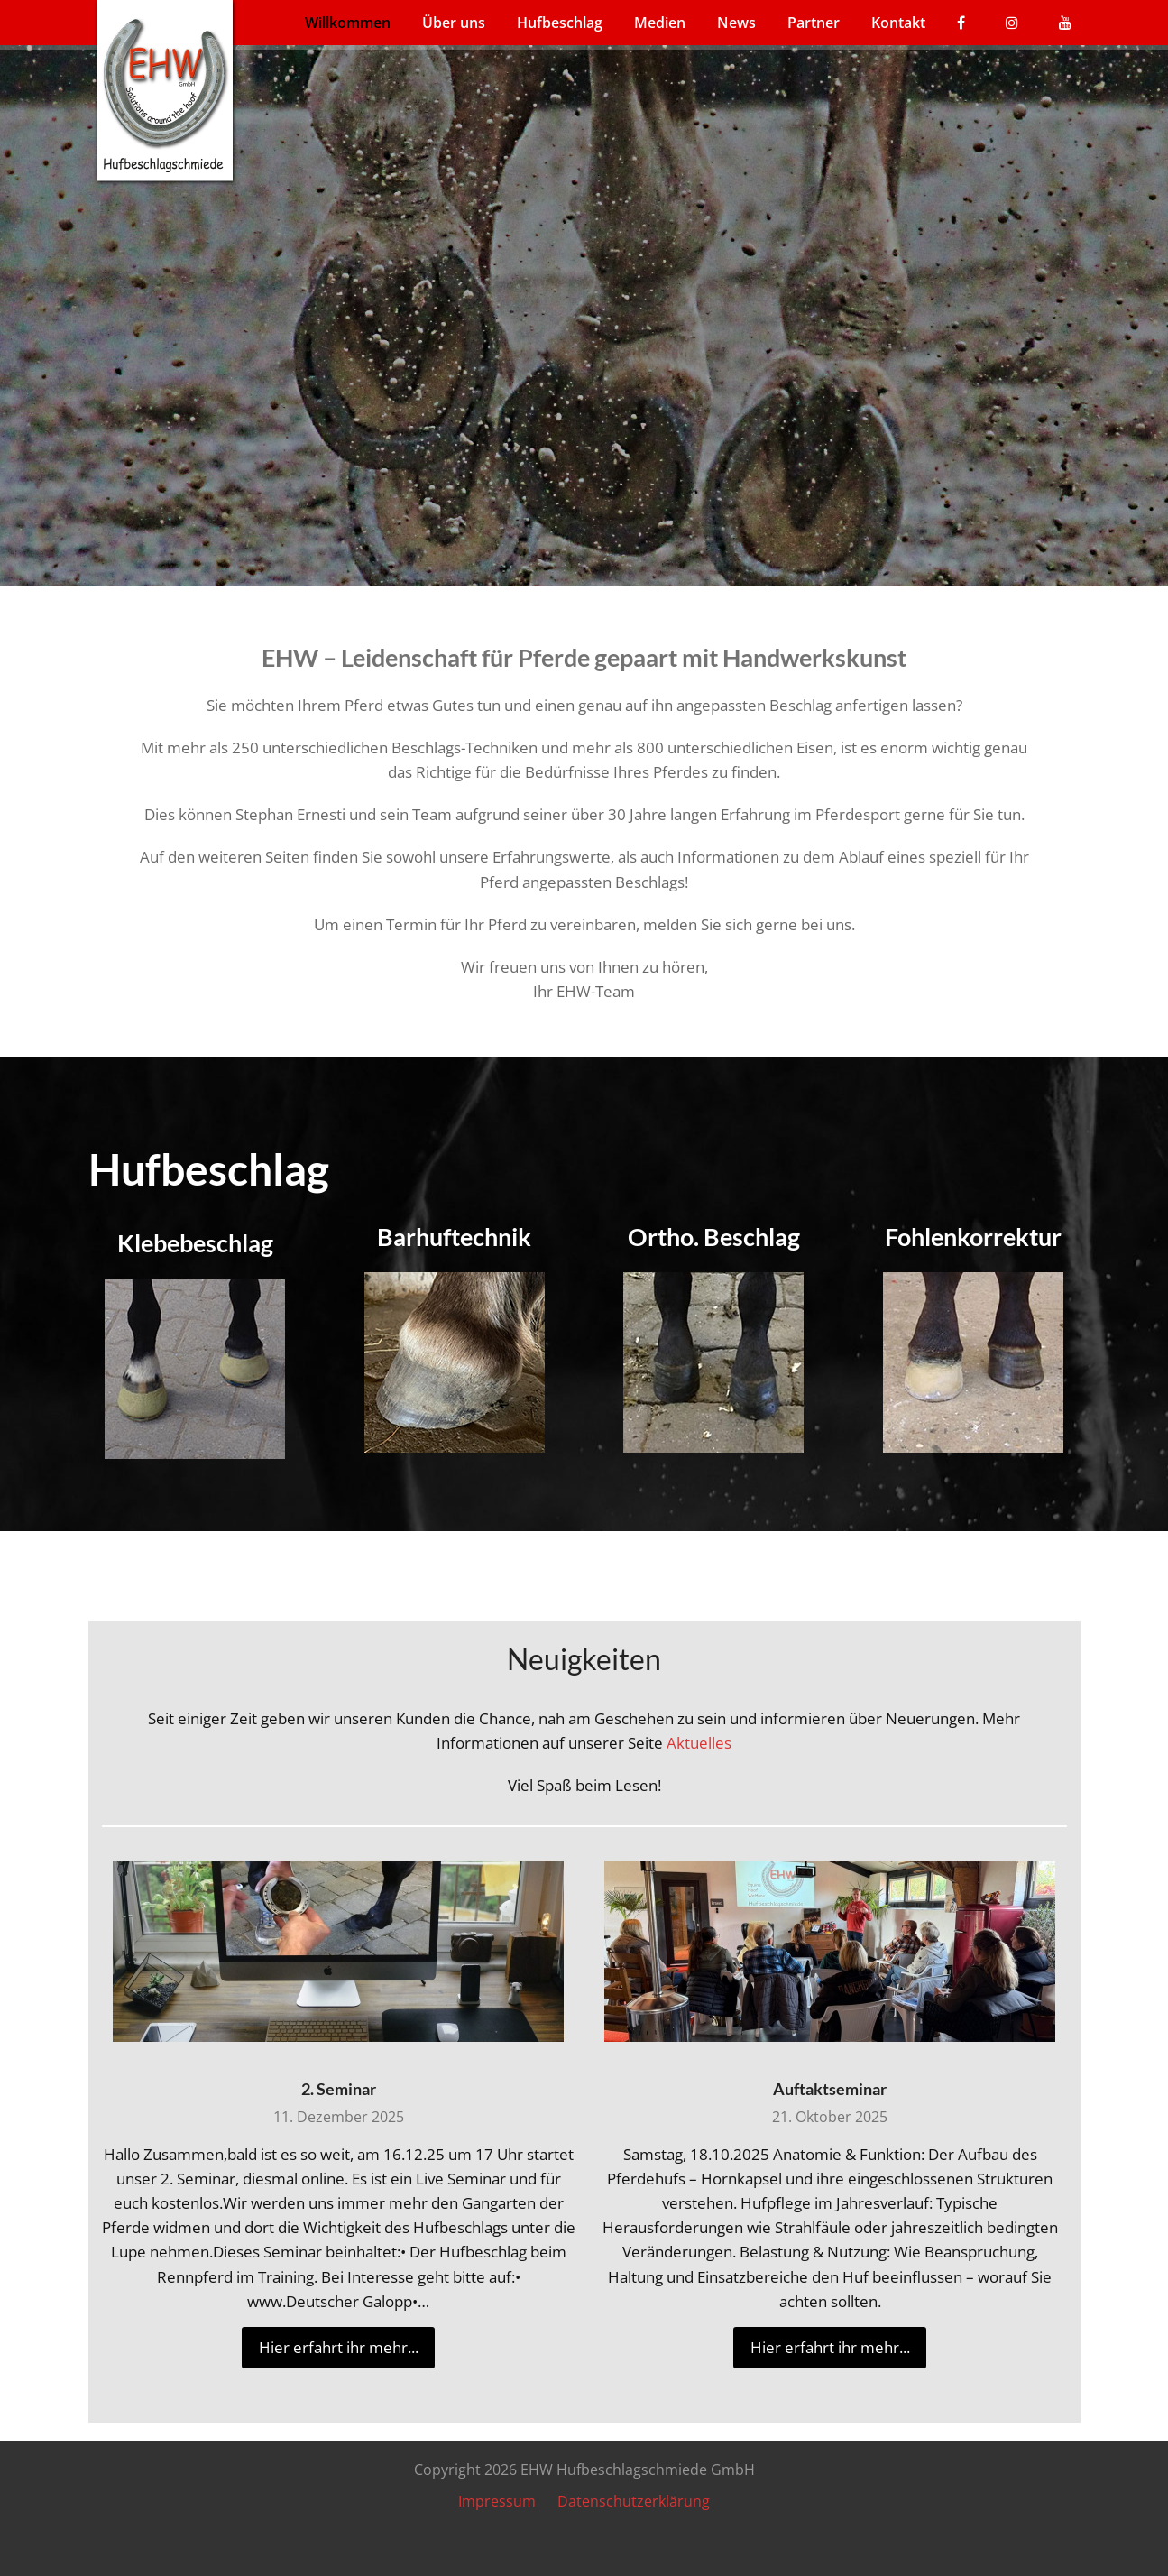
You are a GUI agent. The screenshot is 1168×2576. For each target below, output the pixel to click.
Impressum (497, 2501)
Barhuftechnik (454, 1236)
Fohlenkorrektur (973, 1236)
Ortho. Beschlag (714, 1236)
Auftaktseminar (830, 2089)
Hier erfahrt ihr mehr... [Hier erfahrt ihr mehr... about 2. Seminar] (338, 2347)
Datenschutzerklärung (633, 2501)
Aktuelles (699, 1742)
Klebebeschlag (195, 1243)
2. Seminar (338, 2089)
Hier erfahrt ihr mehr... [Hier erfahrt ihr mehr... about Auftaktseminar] (830, 2347)
